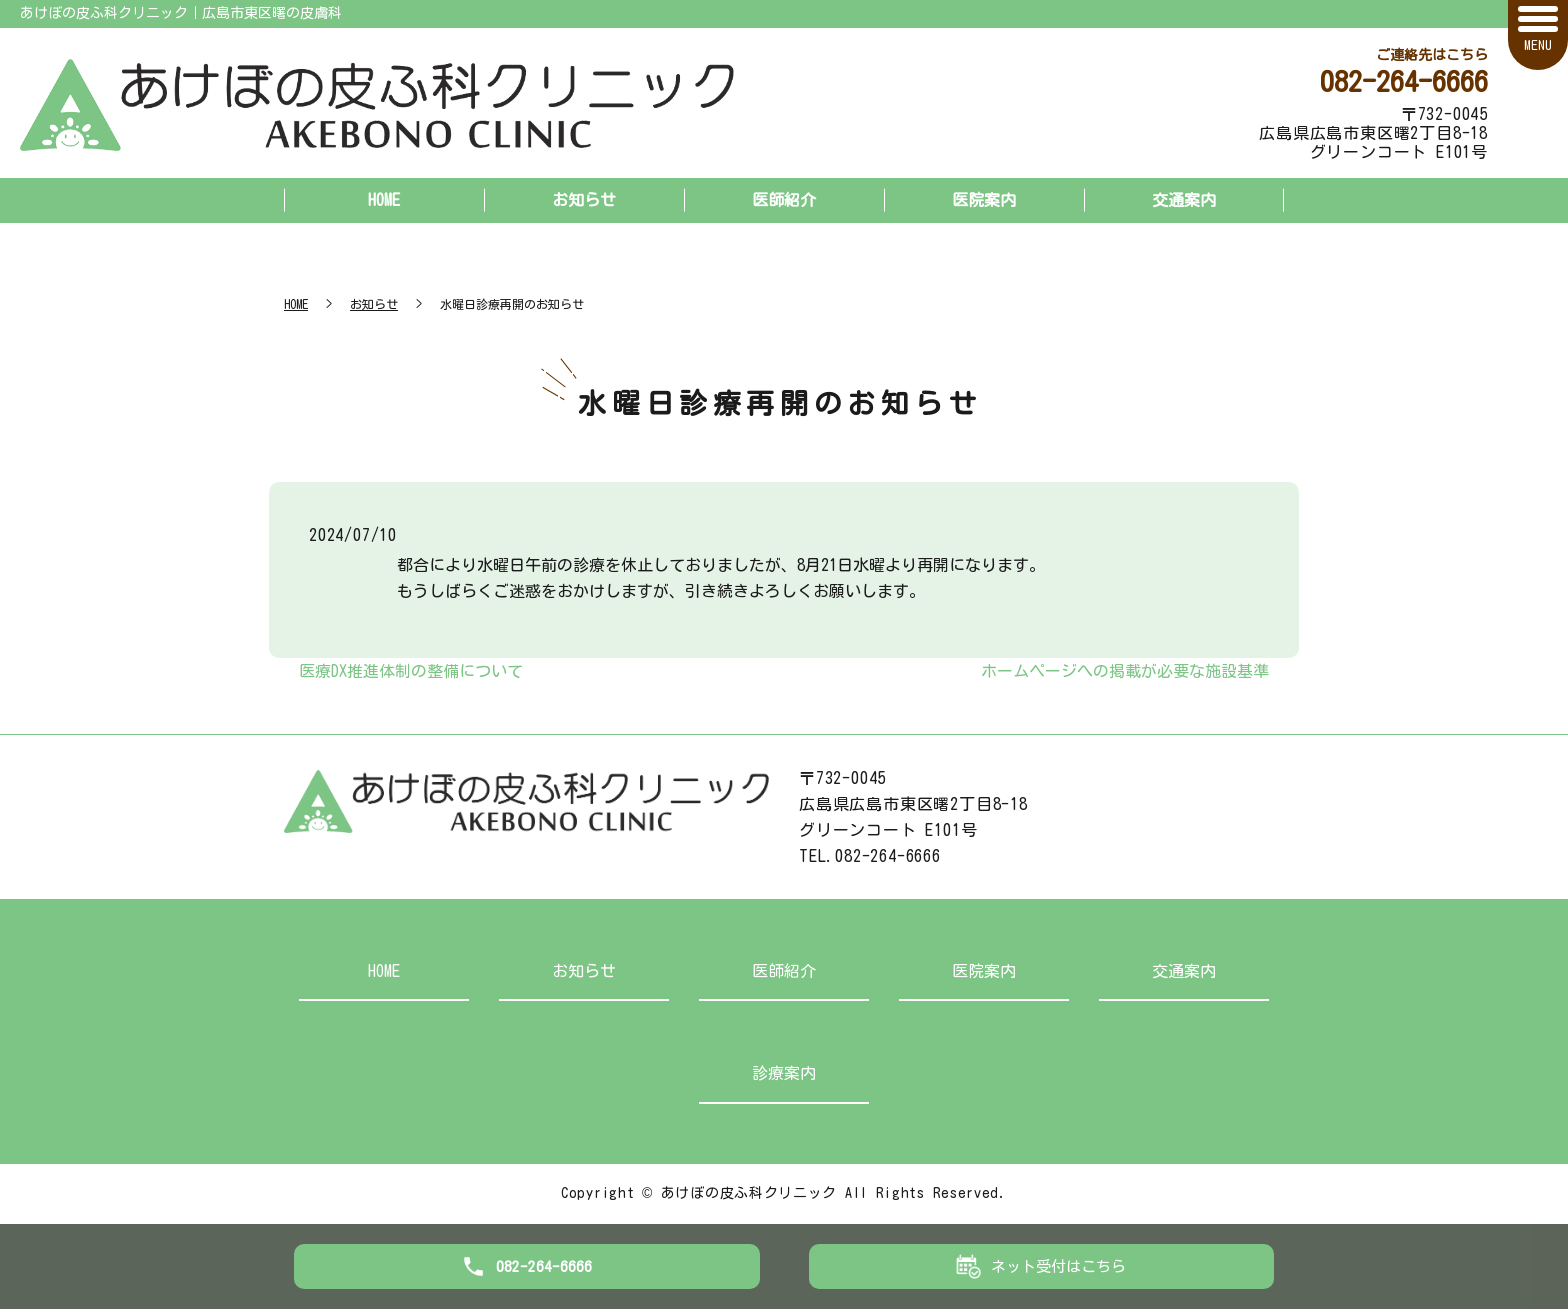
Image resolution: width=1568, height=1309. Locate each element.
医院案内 (984, 200)
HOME (384, 200)
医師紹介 (784, 200)
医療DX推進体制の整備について (411, 671)
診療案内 (784, 1073)
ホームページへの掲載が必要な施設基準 (1125, 671)
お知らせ (584, 200)
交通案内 (1184, 200)
